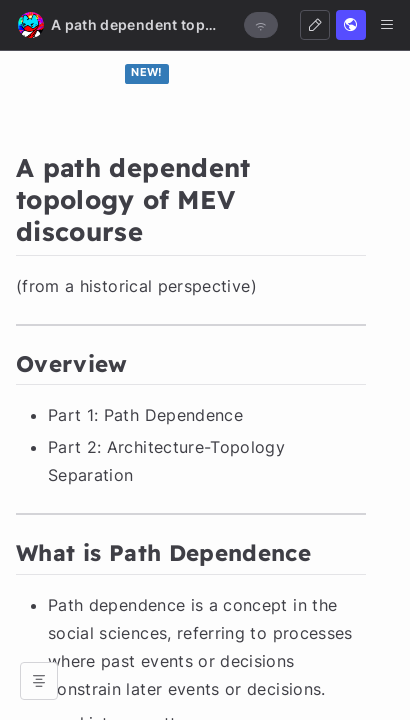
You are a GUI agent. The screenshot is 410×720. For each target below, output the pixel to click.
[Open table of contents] (39, 681)
